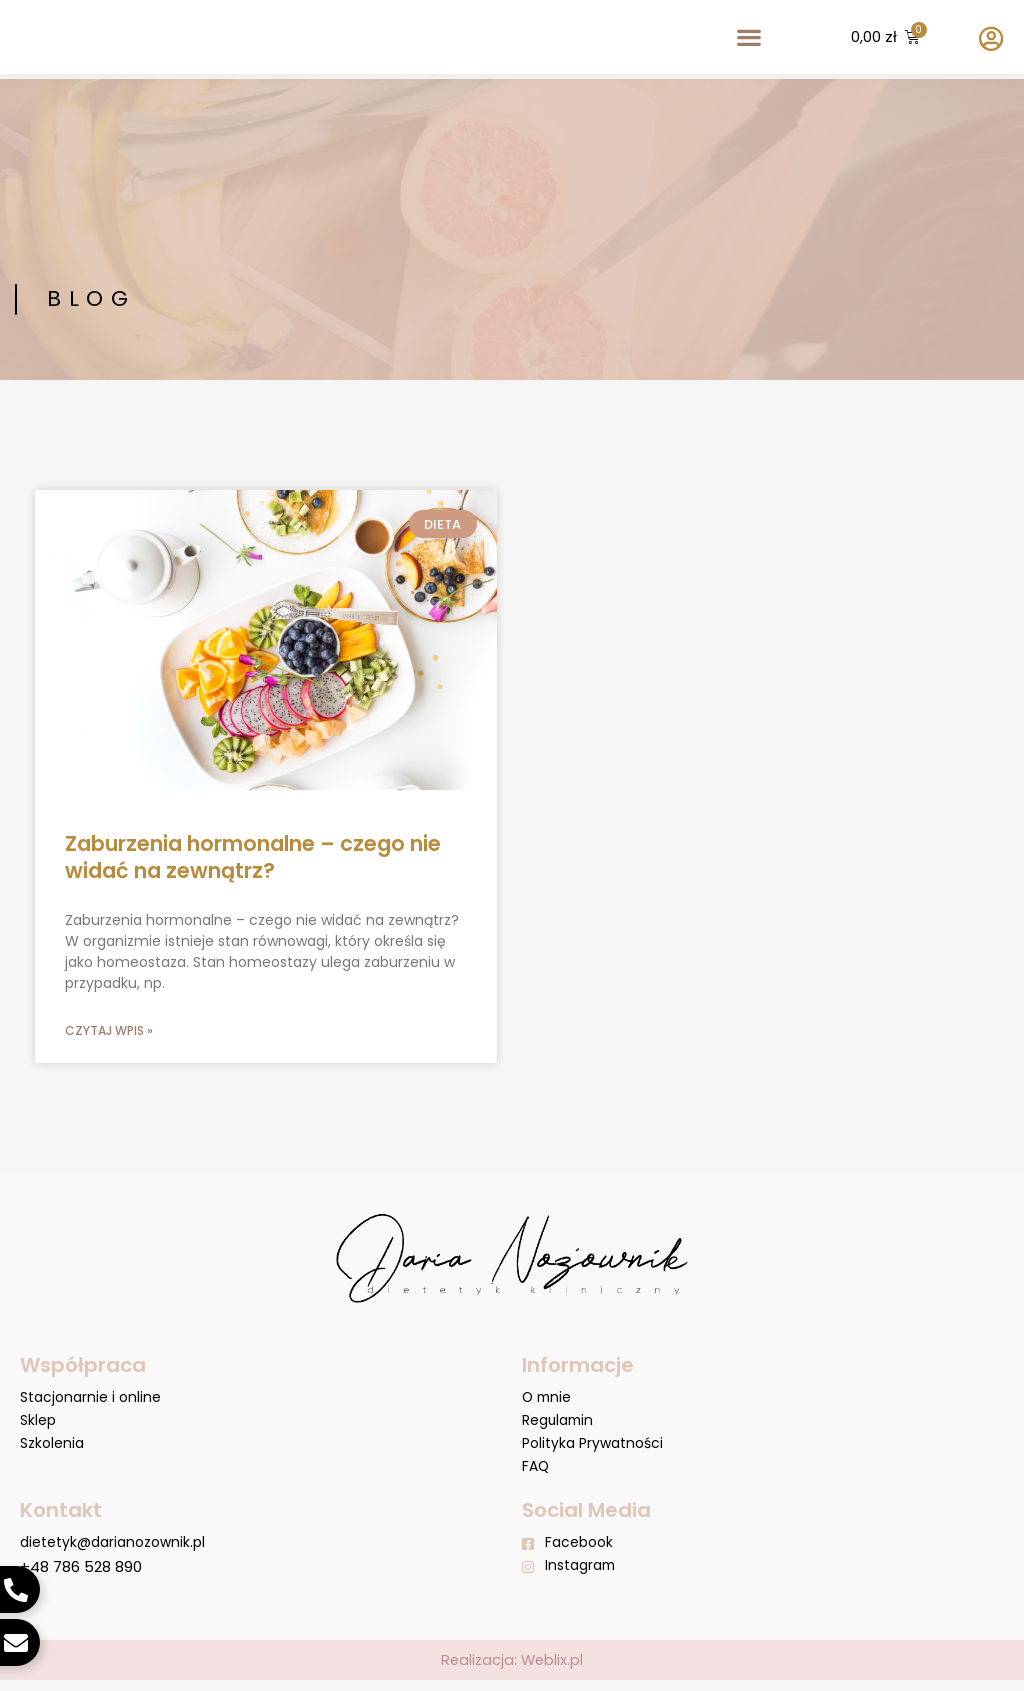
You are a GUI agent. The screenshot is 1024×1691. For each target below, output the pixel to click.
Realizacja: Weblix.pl (512, 1670)
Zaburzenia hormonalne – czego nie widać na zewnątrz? (253, 857)
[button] (748, 39)
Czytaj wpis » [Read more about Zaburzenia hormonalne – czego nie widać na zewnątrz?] (109, 1031)
